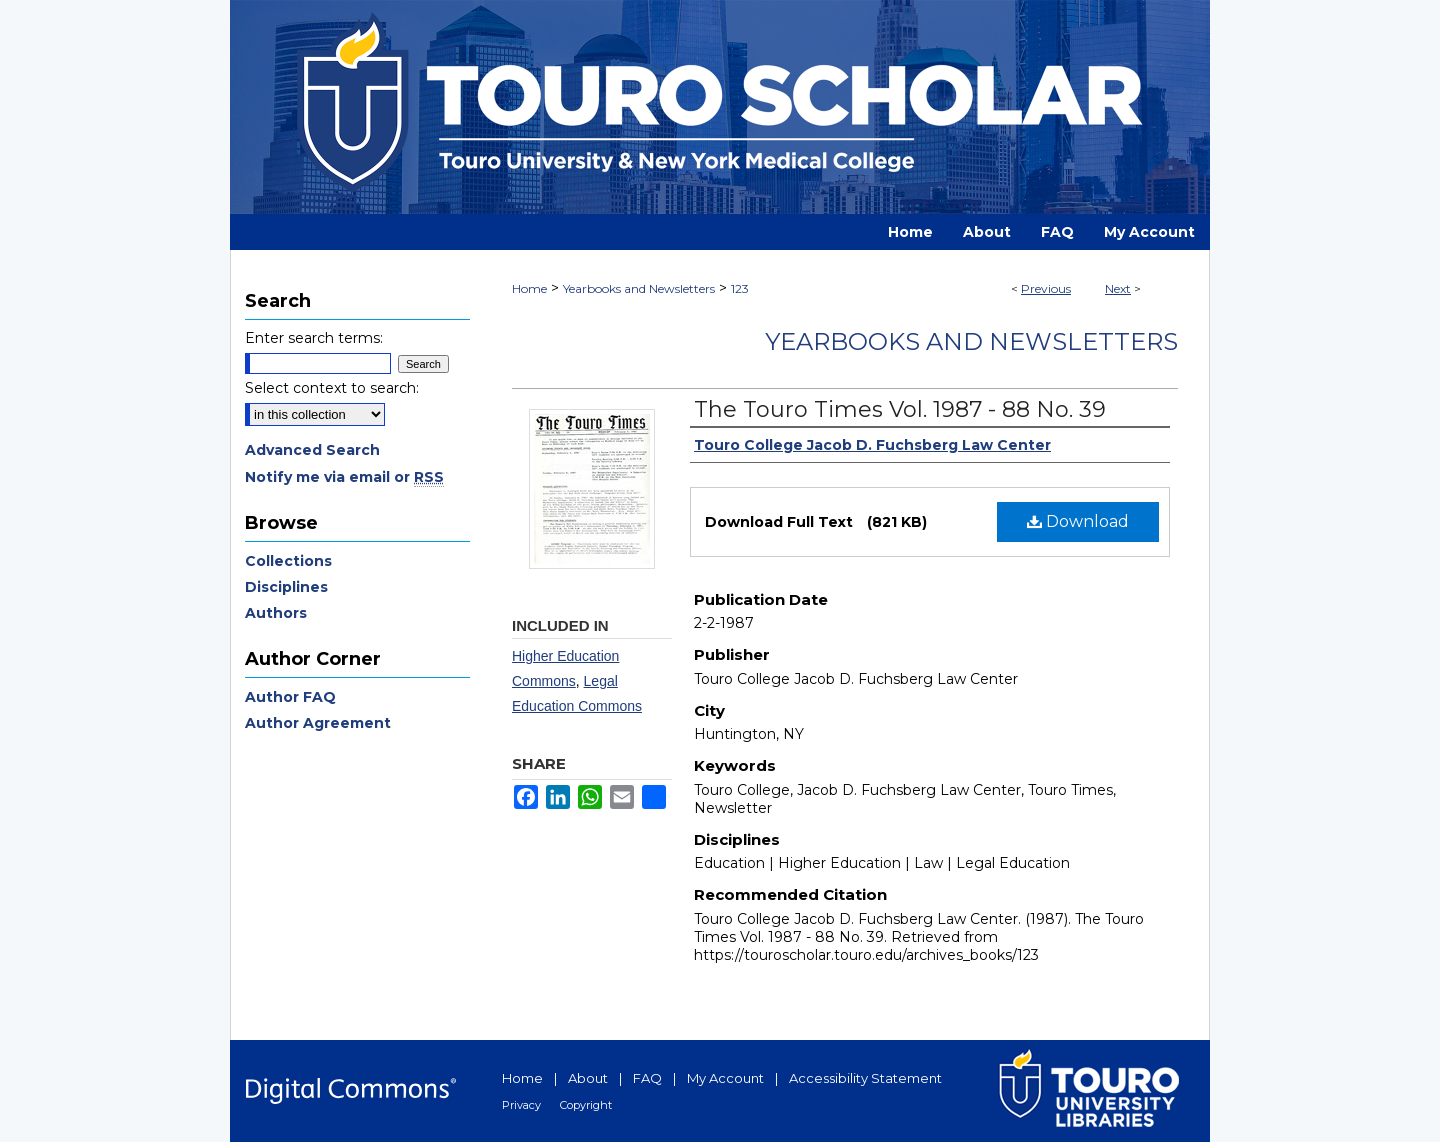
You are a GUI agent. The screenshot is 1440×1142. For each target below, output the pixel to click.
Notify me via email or (344, 477)
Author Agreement (318, 723)
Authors (276, 613)
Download (1078, 521)
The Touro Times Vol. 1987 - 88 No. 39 (900, 409)
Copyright (586, 1105)
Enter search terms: (314, 338)
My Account (725, 1078)
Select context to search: (332, 388)
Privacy (521, 1105)
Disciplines (286, 587)
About (588, 1078)
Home (529, 288)
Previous (1046, 288)
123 (740, 288)
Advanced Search (312, 450)
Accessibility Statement (865, 1078)
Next (1118, 288)
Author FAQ (290, 697)
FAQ (647, 1078)
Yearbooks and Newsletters (639, 288)
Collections (288, 561)
